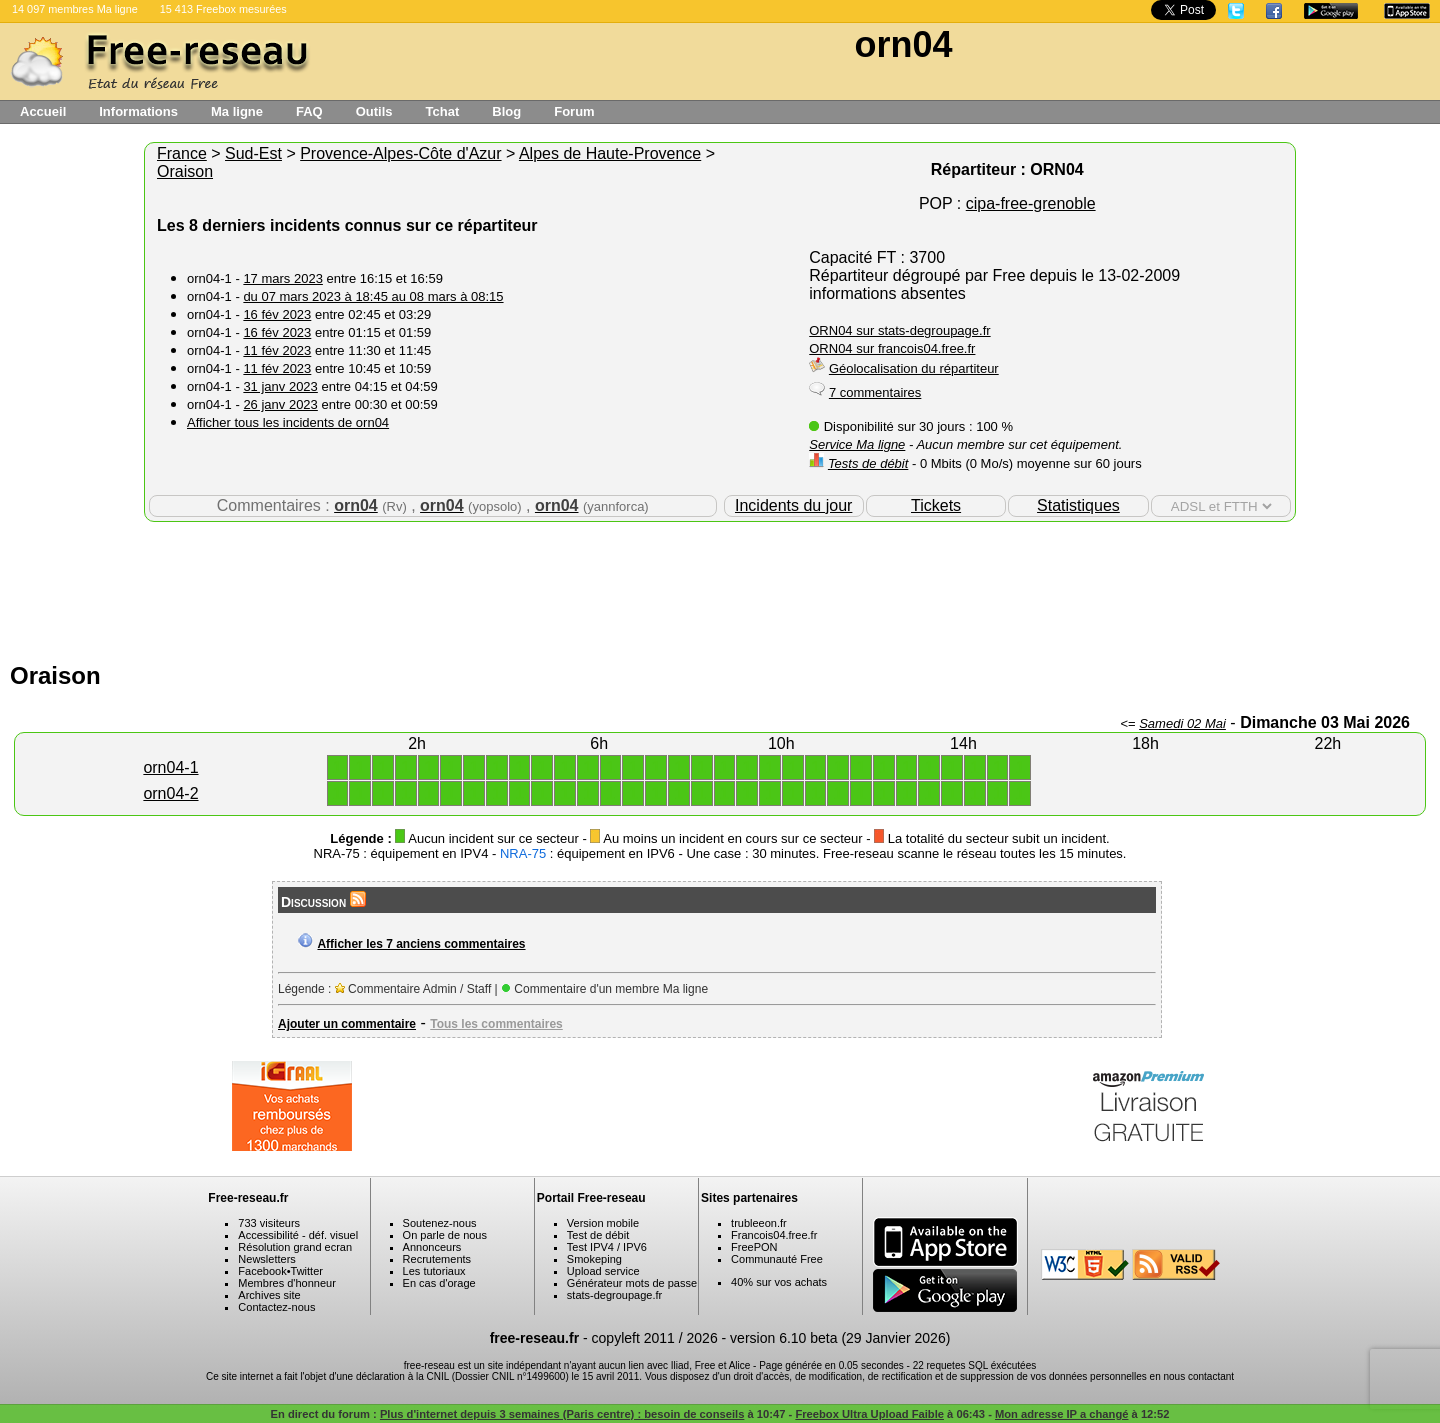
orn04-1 (170, 767)
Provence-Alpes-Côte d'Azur (400, 153)
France (182, 153)
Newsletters (266, 1259)
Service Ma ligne (857, 444)
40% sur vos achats (779, 1282)
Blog (506, 111)
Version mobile (603, 1223)
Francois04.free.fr (774, 1235)
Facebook (262, 1271)
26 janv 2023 (280, 404)
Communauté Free (777, 1259)
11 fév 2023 (277, 350)
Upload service (603, 1271)
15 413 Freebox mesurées (223, 9)
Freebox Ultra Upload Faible (869, 1414)
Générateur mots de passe (632, 1283)
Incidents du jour (793, 505)
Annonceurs (432, 1247)
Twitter (307, 1271)
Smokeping (594, 1259)
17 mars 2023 (283, 278)
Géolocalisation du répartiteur (914, 368)
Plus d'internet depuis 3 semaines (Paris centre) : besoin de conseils (562, 1414)
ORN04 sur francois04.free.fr (892, 348)
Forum (574, 111)
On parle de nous (445, 1235)
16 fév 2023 (277, 314)
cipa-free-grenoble (1031, 203)
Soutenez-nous (440, 1223)
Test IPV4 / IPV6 (607, 1247)
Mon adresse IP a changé (1061, 1414)
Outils (374, 111)
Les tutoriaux (434, 1271)
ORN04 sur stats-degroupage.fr (899, 330)
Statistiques (1078, 505)
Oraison (185, 171)
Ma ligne (237, 111)
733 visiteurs (269, 1223)
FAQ (309, 111)
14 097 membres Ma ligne (75, 9)
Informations (138, 111)
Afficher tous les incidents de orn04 (288, 422)
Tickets (936, 505)
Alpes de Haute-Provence (610, 153)
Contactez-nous (276, 1307)
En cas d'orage (439, 1283)
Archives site (269, 1295)
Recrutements (437, 1259)
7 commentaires (875, 392)
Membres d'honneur (287, 1283)
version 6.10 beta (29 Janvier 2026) (840, 1338)
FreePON (754, 1247)
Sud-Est (253, 153)
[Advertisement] (720, 587)
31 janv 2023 (280, 386)
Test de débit (598, 1235)
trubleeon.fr (759, 1223)
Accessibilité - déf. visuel (298, 1235)
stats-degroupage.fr (614, 1295)
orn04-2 (170, 793)
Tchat (443, 111)
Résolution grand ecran (295, 1247)
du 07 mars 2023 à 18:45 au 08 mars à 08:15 (373, 296)
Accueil (43, 111)
